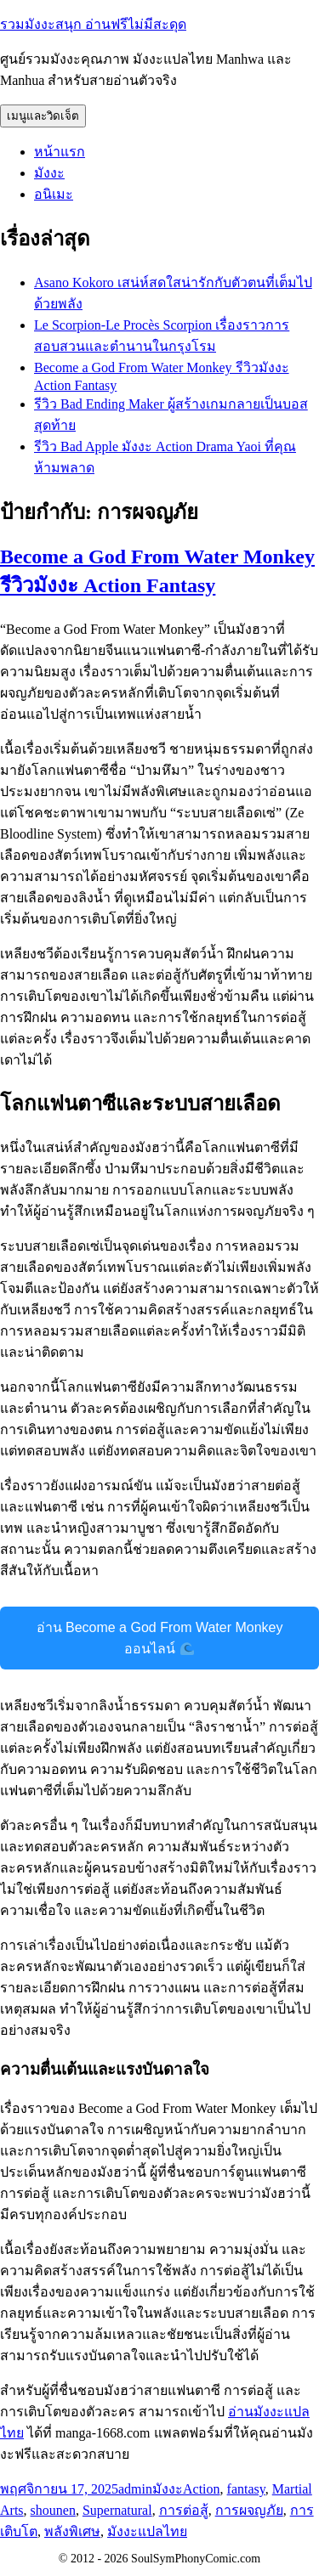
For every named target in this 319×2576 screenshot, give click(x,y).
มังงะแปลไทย (147, 2531)
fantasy (246, 2489)
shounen (53, 2510)
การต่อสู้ (183, 2510)
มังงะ (49, 173)
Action (201, 2489)
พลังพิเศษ (72, 2531)
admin (135, 2489)
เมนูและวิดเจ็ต (43, 116)
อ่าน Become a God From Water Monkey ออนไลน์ (160, 1638)
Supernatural (117, 2510)
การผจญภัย (249, 2510)
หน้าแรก (59, 151)
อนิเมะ (53, 194)
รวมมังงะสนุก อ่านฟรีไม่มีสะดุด (93, 24)
